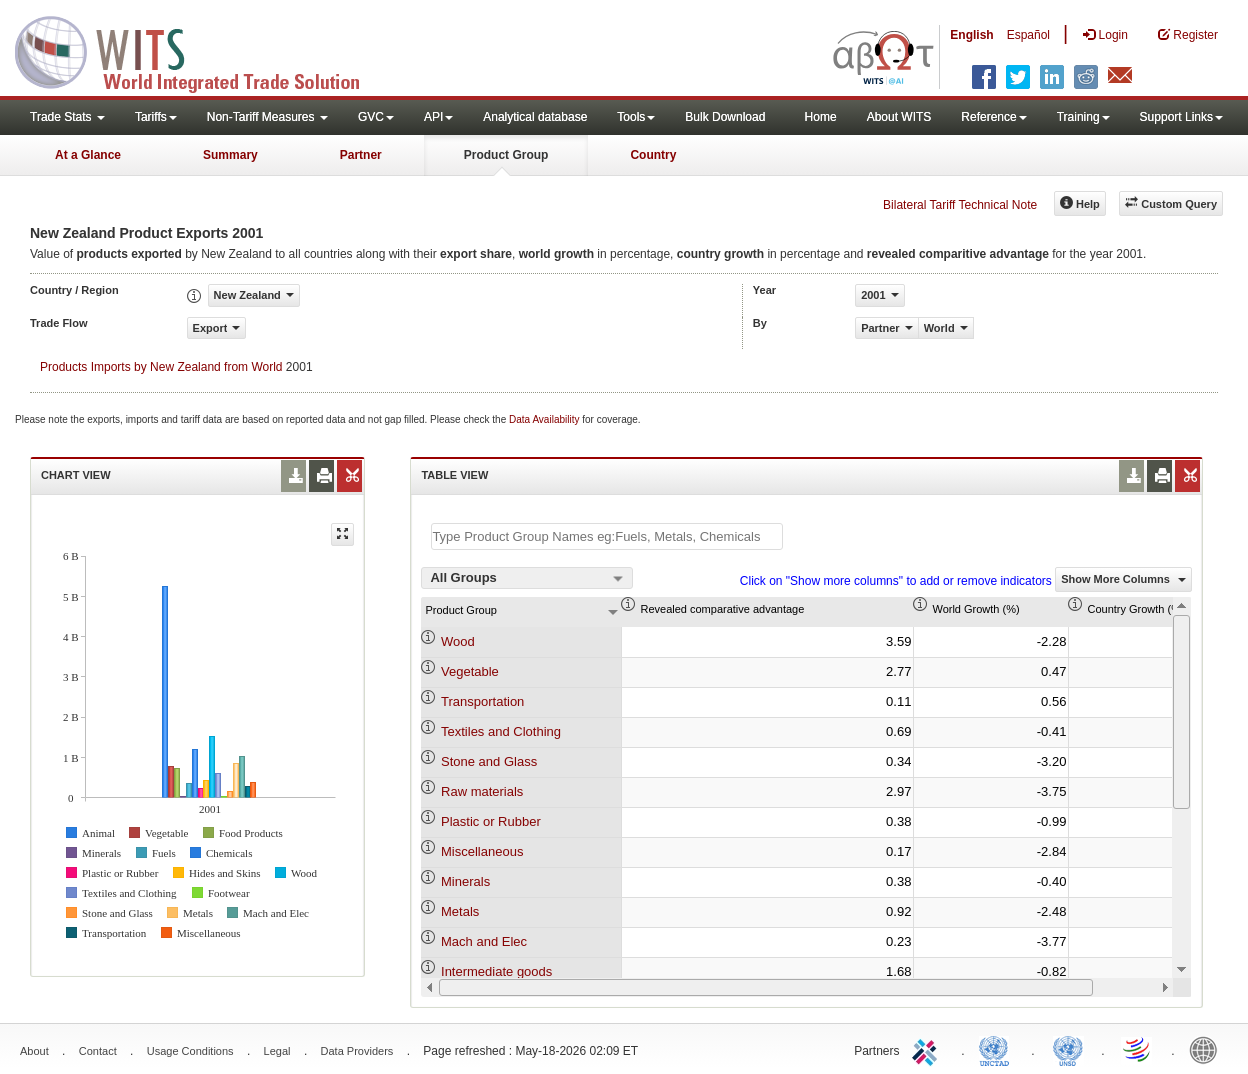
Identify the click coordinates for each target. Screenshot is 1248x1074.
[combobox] (527, 578)
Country (653, 155)
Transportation (482, 701)
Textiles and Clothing (501, 731)
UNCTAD (998, 1049)
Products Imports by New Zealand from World (161, 367)
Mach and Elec (484, 941)
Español (1028, 35)
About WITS (899, 117)
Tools (636, 117)
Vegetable (470, 671)
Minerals (465, 881)
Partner (361, 155)
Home (821, 117)
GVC (376, 117)
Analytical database (535, 117)
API (438, 117)
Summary (230, 155)
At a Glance (88, 155)
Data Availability (545, 419)
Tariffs (156, 117)
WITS (200, 50)
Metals (460, 911)
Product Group (506, 155)
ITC (928, 1049)
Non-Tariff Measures (267, 117)
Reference (993, 117)
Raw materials (482, 791)
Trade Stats (67, 117)
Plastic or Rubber (491, 821)
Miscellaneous (482, 851)
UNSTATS (1068, 1049)
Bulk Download (725, 117)
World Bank (1208, 1049)
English (971, 35)
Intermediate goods (496, 971)
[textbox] (607, 536)
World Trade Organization (1138, 1049)
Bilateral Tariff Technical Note (960, 205)
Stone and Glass (489, 761)
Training (1083, 117)
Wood (458, 641)
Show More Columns (1123, 579)
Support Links (1181, 117)
